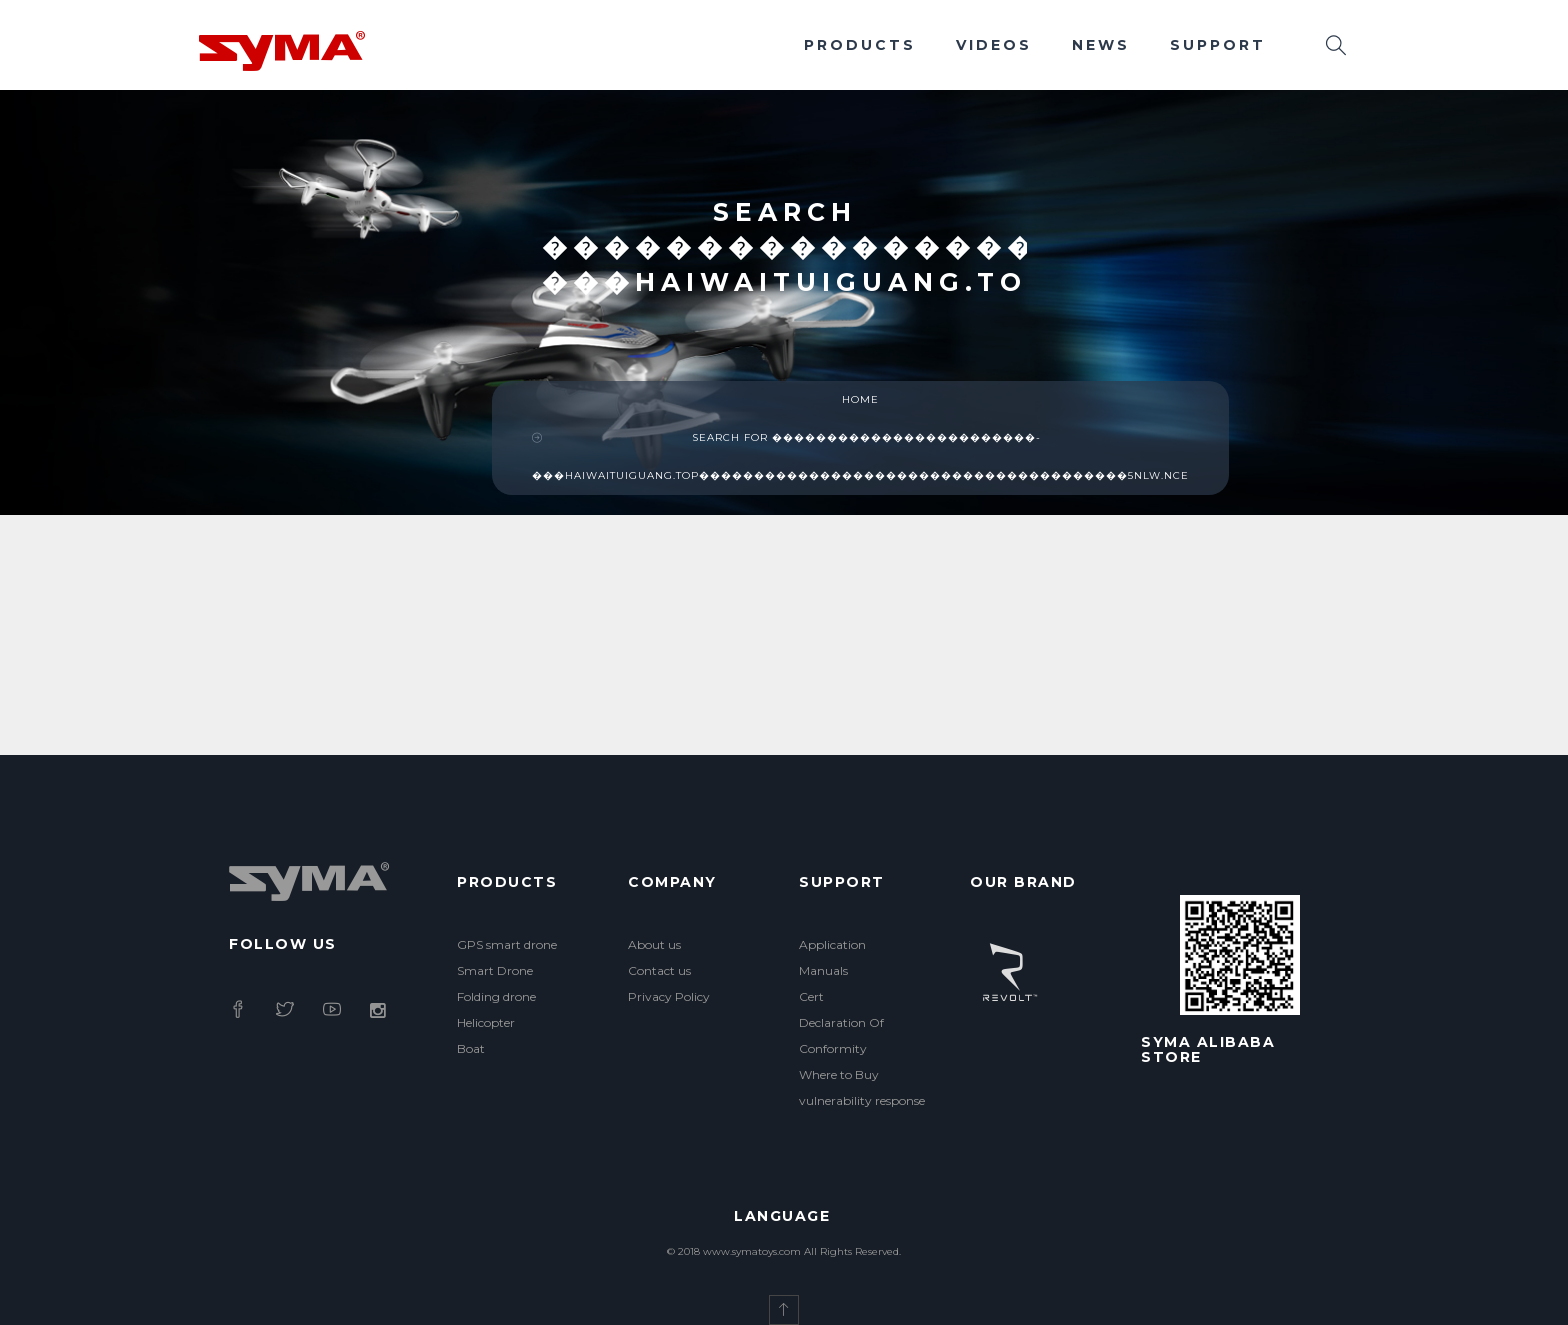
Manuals (823, 970)
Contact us (659, 970)
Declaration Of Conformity (841, 1035)
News (1101, 45)
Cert (811, 996)
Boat (471, 1048)
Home (860, 399)
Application (832, 944)
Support (1218, 45)
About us (654, 944)
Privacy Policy (669, 996)
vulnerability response (862, 1100)
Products (860, 45)
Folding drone (496, 996)
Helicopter (486, 1022)
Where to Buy (839, 1074)
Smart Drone (495, 970)
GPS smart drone (507, 944)
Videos (994, 45)
